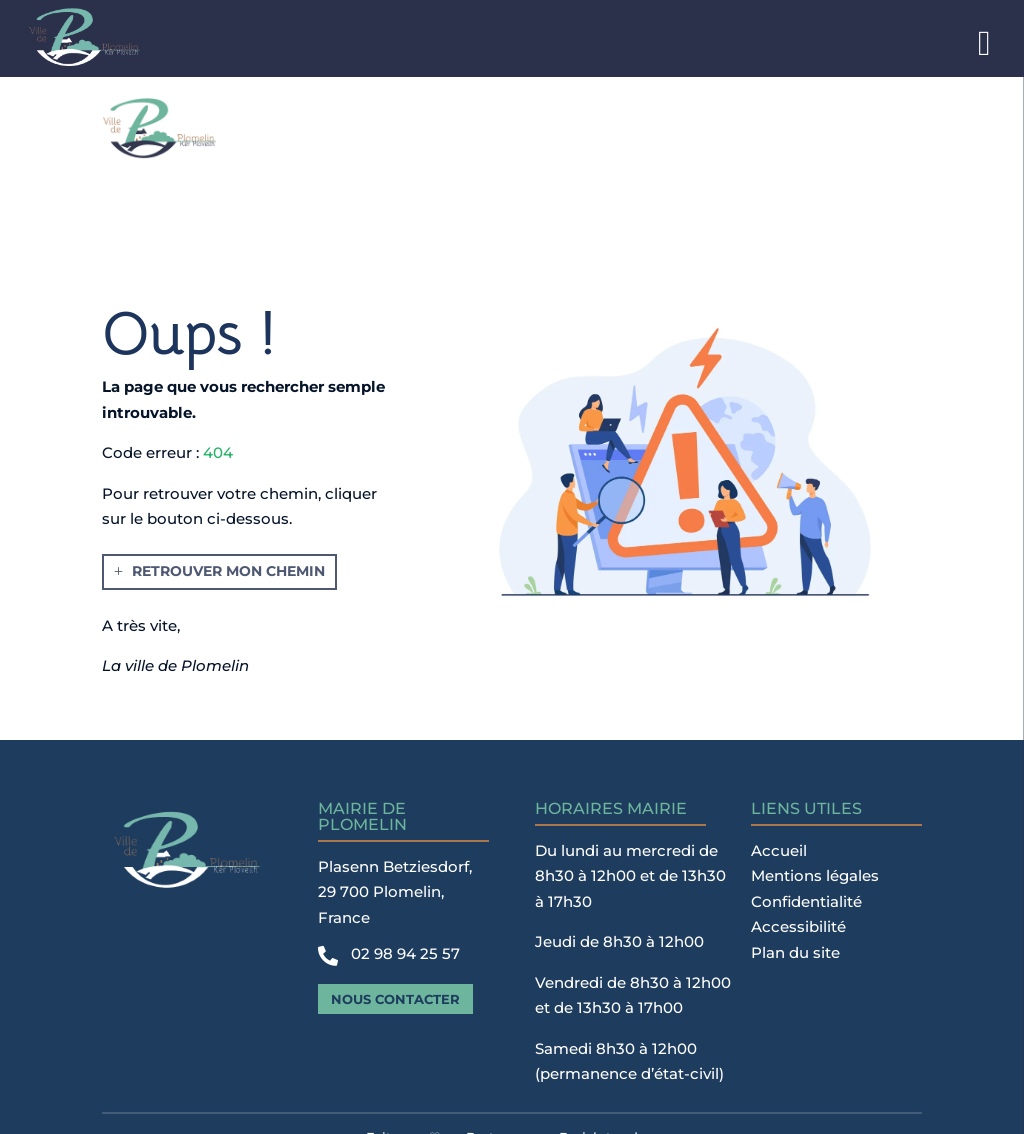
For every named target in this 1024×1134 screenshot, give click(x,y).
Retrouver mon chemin (228, 571)
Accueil (779, 850)
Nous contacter (395, 999)
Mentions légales (815, 875)
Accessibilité (798, 926)
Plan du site (795, 952)
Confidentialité (806, 901)
